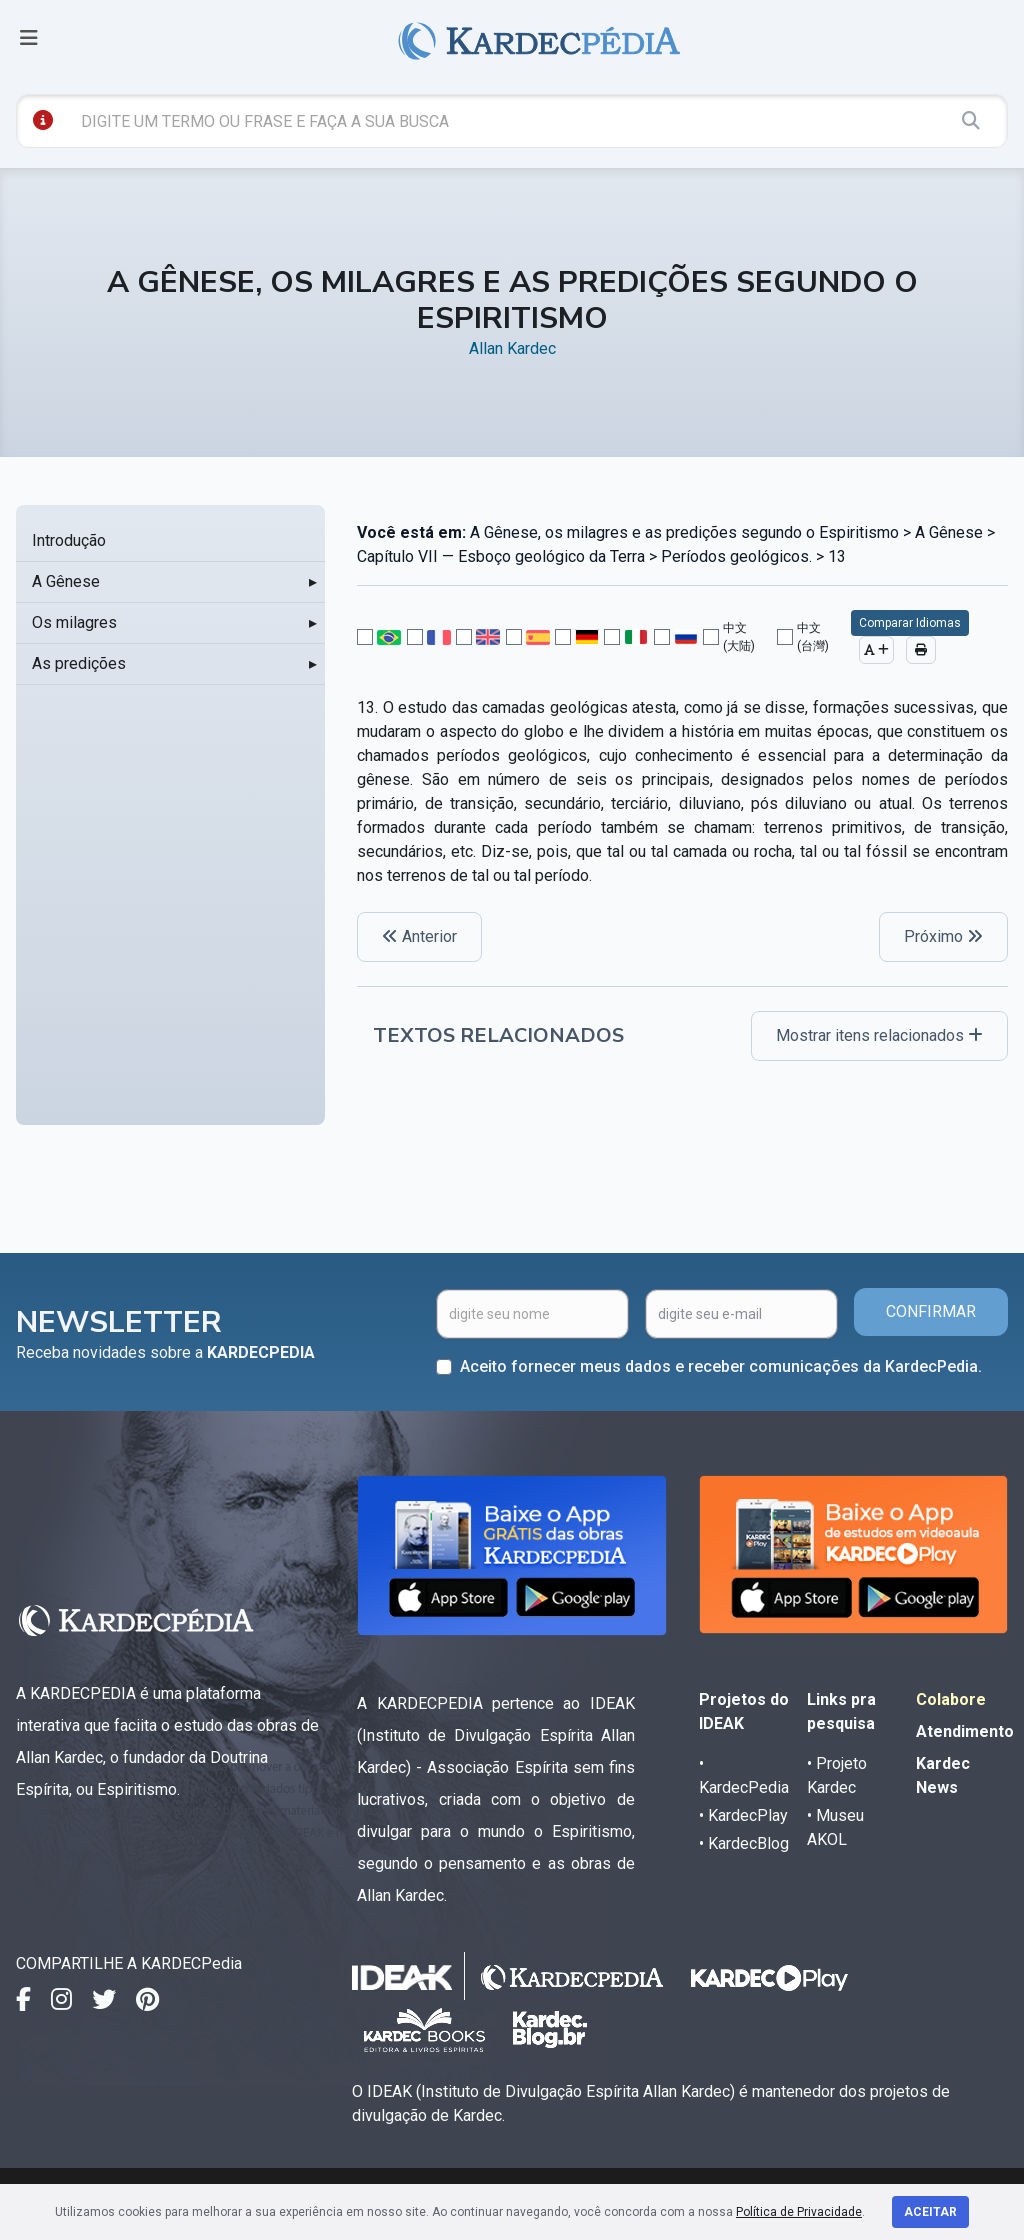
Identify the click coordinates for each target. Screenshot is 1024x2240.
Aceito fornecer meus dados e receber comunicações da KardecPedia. (721, 1366)
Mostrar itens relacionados (879, 1035)
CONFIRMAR (931, 1311)
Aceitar (930, 2212)
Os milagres (74, 622)
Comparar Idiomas (910, 623)
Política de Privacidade (799, 2212)
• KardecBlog (744, 1843)
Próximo (943, 936)
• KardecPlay (743, 1815)
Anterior (419, 936)
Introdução (69, 540)
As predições (79, 663)
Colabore (951, 1699)
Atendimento (965, 1731)
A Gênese (66, 581)
